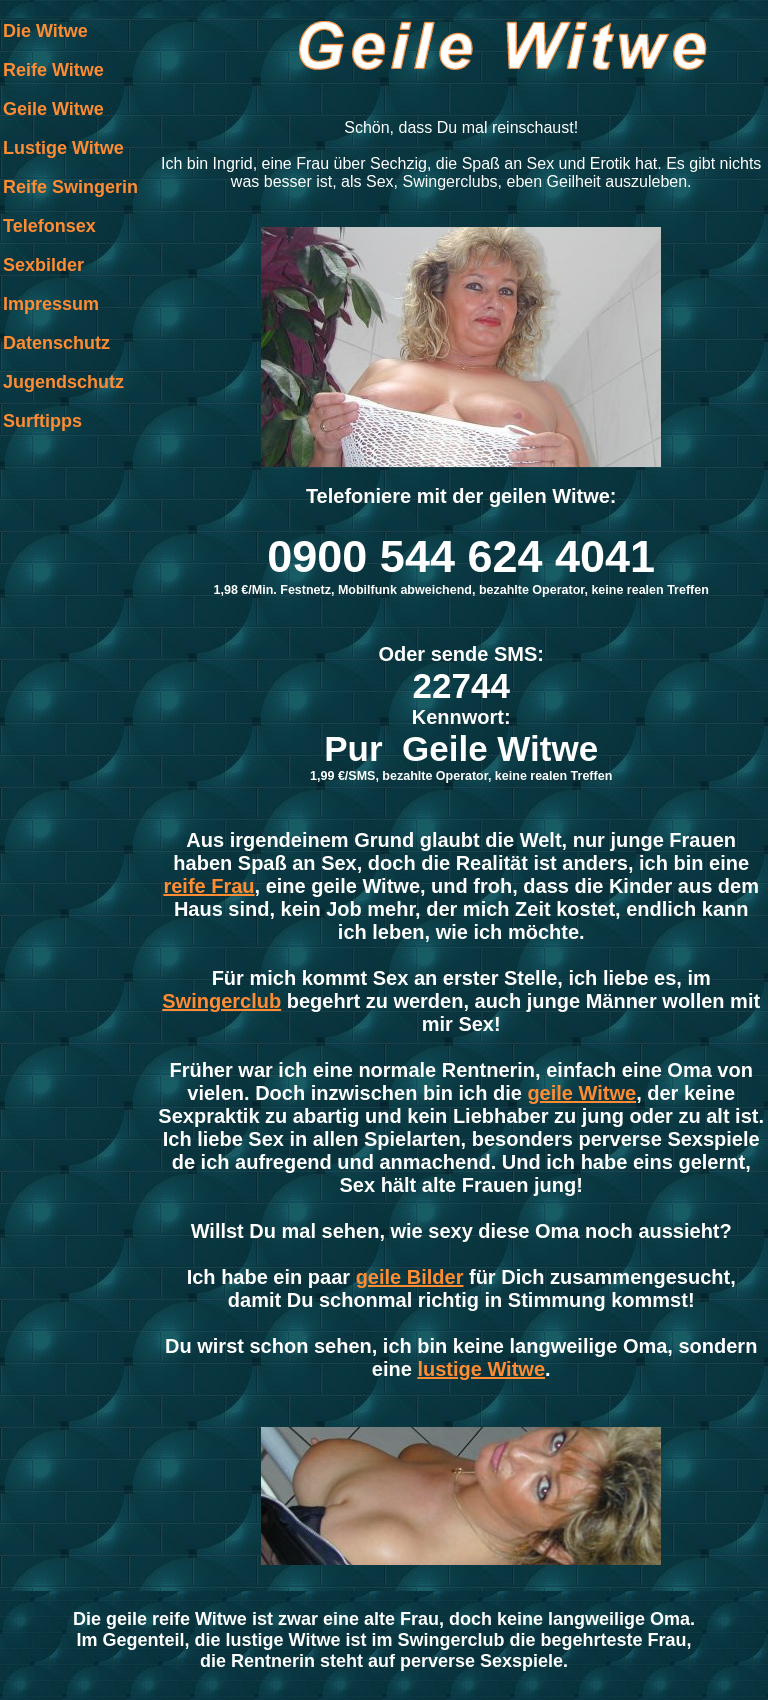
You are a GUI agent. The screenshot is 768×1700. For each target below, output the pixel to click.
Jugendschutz (63, 382)
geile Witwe (581, 1093)
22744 (461, 685)
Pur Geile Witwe (461, 748)
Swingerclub (221, 1001)
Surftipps (42, 421)
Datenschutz (56, 343)
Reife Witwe (53, 70)
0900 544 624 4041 (461, 556)
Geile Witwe (53, 109)
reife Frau (208, 886)
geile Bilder (410, 1277)
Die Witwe (45, 31)
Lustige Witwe (63, 148)
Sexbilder (43, 265)
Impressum (51, 304)
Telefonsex (49, 226)
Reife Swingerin (70, 187)
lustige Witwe (481, 1369)
